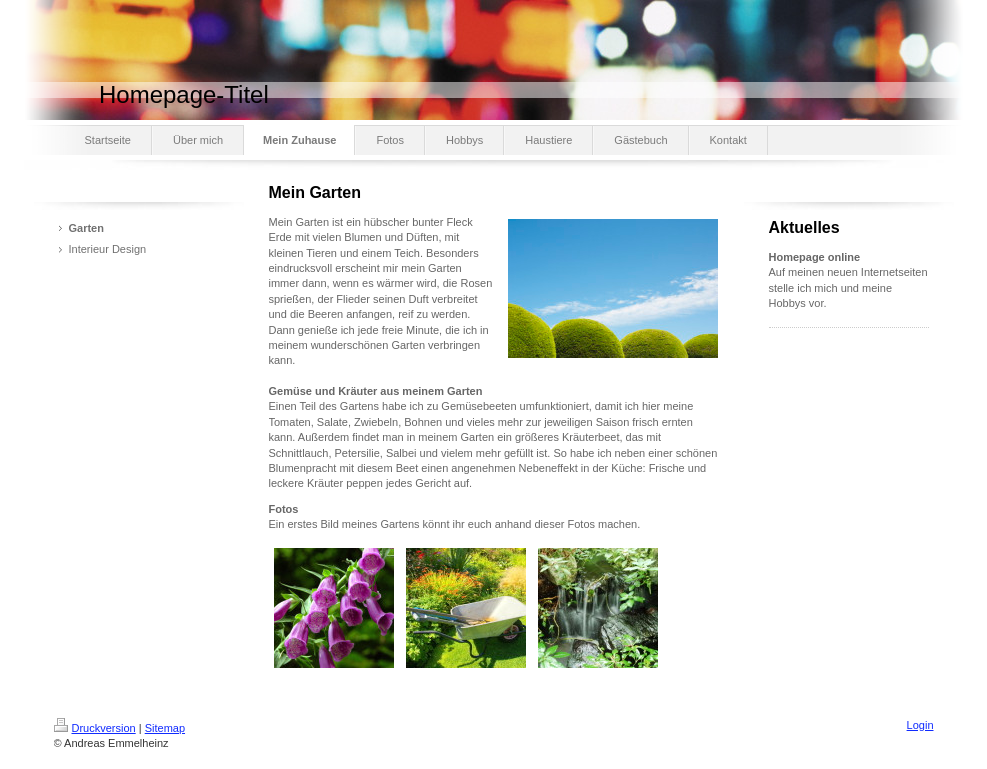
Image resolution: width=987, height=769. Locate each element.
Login (920, 725)
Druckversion (95, 728)
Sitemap (165, 728)
